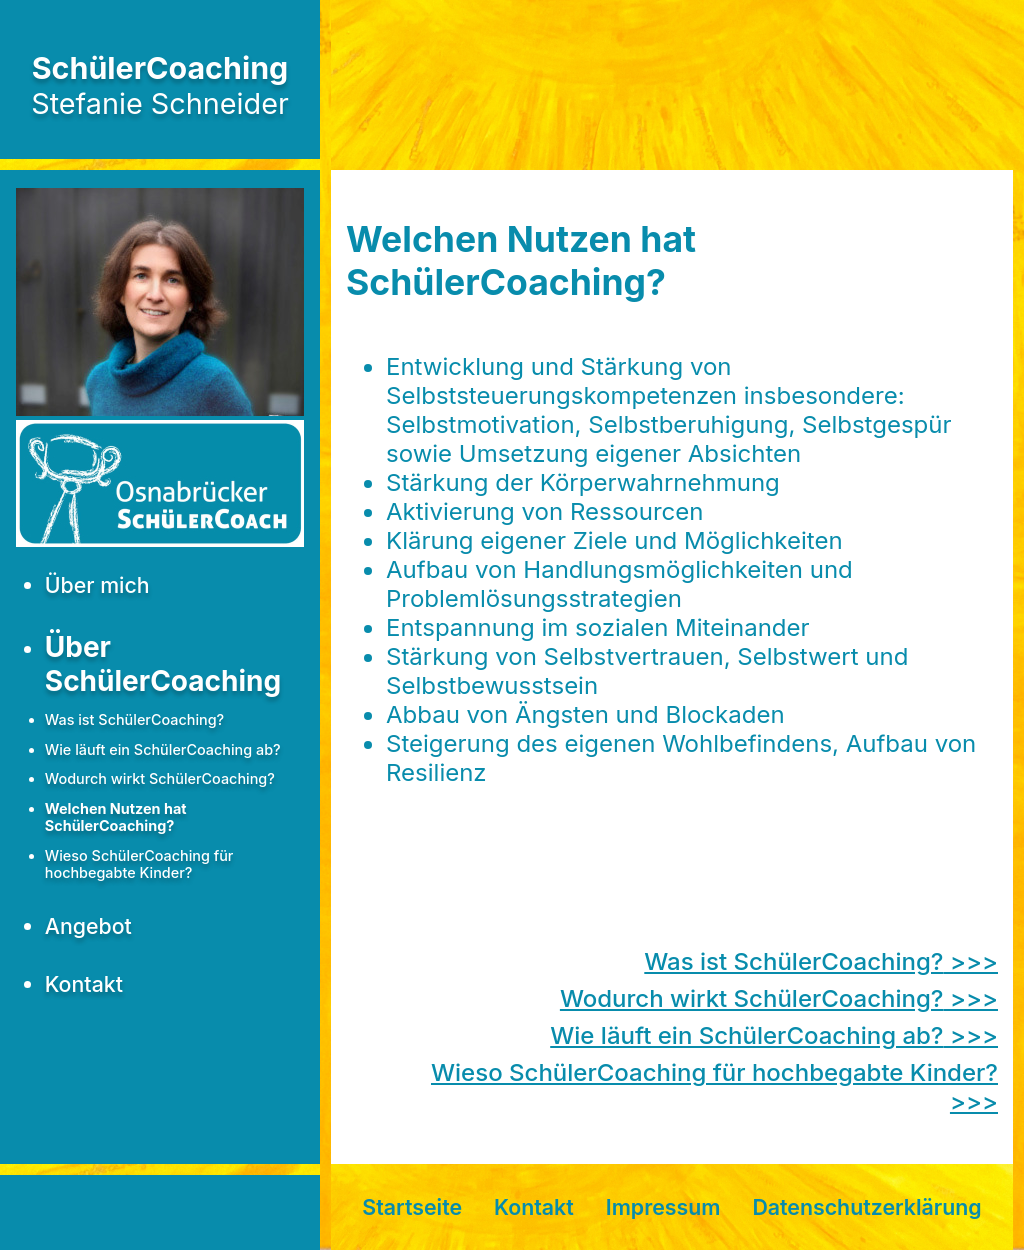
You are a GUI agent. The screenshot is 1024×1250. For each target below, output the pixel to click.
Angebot (88, 926)
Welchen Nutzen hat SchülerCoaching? (116, 817)
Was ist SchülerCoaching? (134, 719)
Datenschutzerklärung (866, 1207)
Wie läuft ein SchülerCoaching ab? (163, 749)
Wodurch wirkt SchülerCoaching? (160, 778)
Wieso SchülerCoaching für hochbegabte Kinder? (139, 864)
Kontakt (84, 984)
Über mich (97, 585)
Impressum (663, 1207)
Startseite (412, 1207)
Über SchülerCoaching (163, 664)
